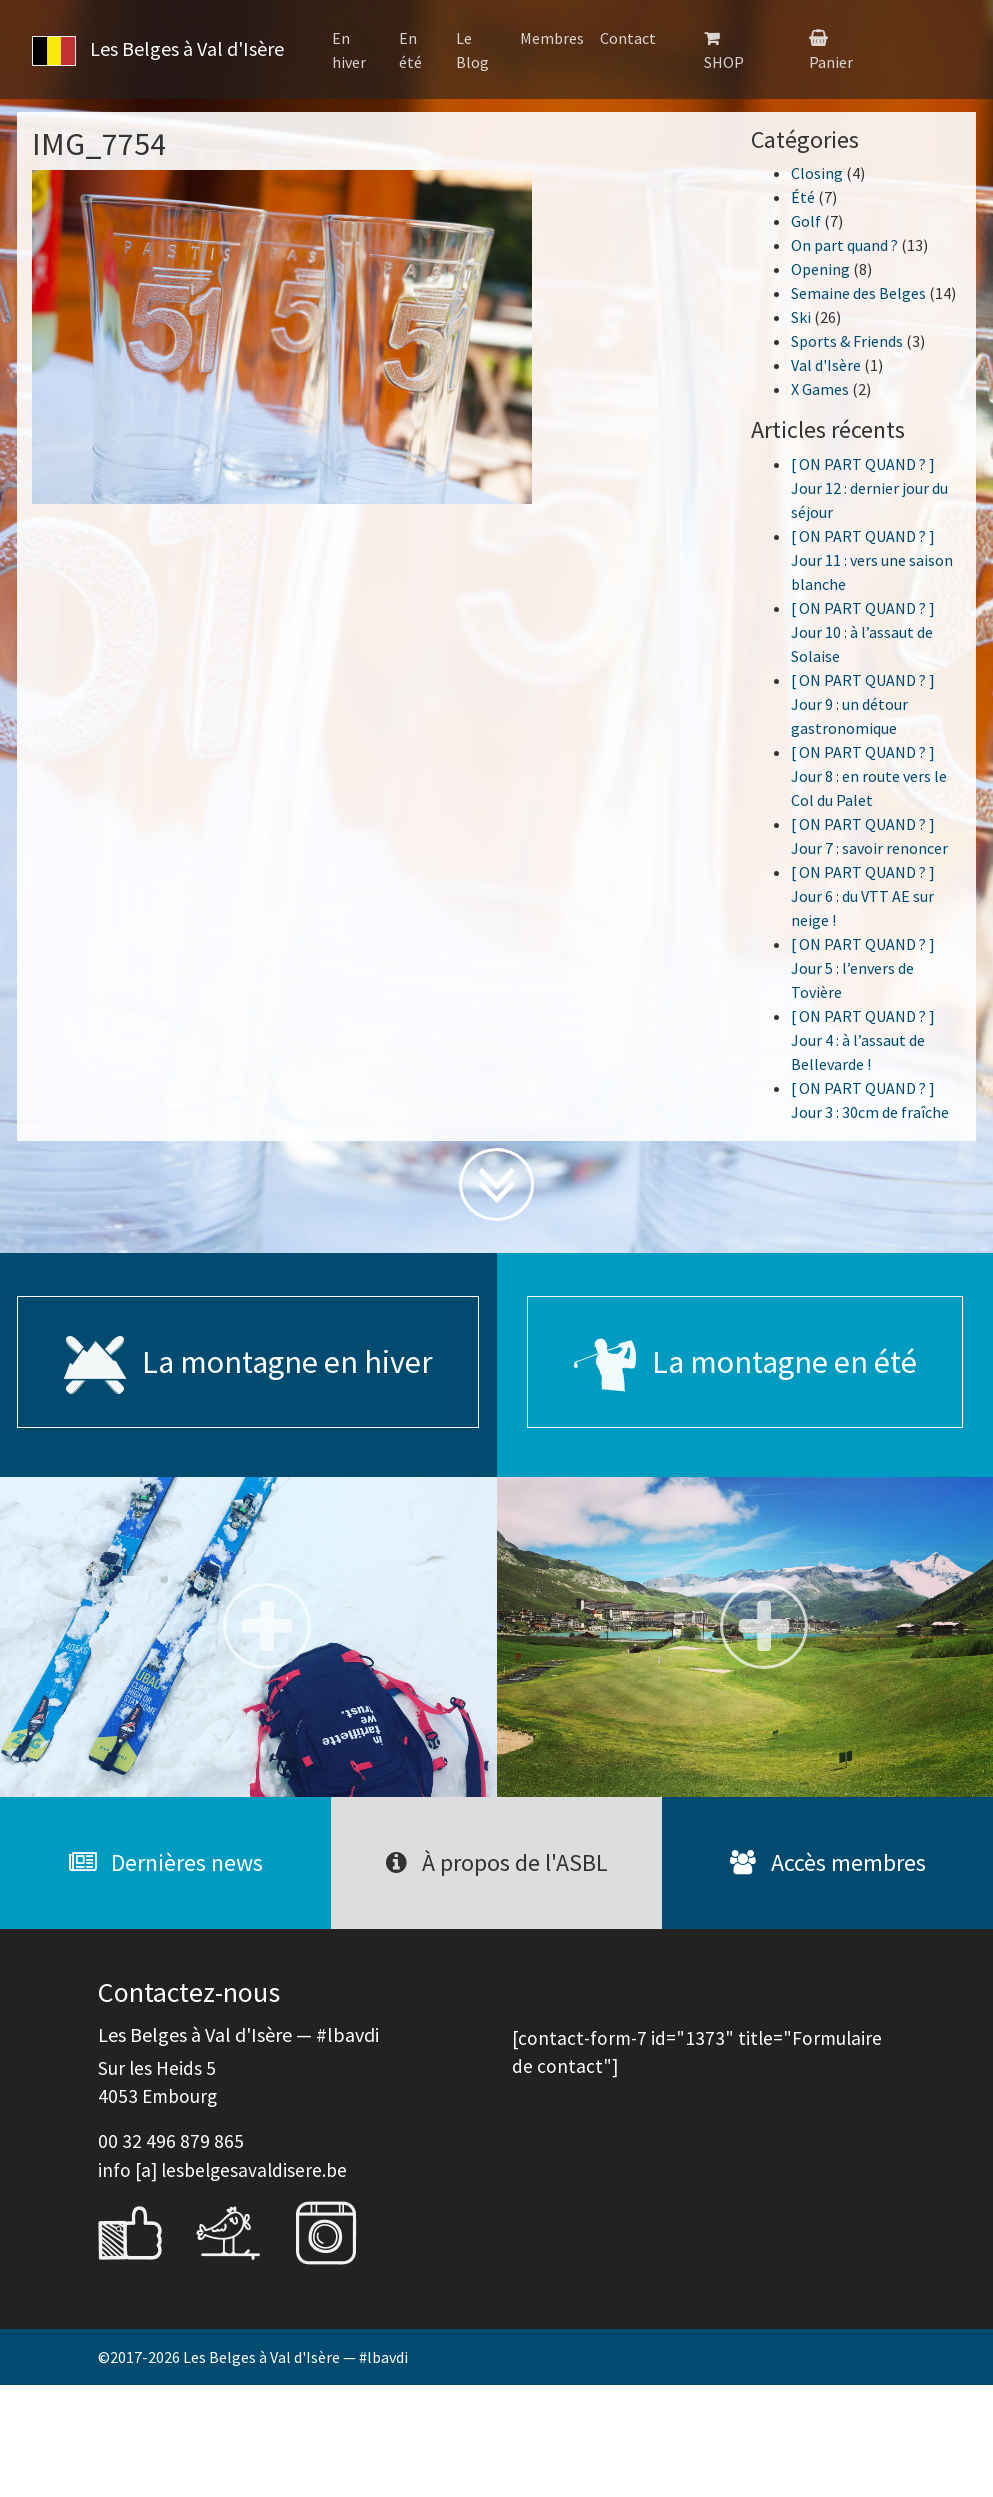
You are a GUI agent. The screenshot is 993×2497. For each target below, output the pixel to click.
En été (410, 50)
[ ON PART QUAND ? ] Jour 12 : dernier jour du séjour (869, 488)
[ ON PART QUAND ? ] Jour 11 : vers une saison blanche (872, 560)
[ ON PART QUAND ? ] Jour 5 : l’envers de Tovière (863, 968)
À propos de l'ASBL (497, 1862)
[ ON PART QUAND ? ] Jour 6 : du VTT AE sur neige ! (863, 896)
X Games (820, 389)
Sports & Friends (847, 341)
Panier (831, 62)
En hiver (349, 50)
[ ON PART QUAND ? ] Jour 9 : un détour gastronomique (863, 704)
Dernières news (166, 1862)
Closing (817, 173)
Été (803, 197)
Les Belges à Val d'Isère (154, 51)
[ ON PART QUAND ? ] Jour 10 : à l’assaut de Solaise (863, 632)
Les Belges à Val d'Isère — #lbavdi (295, 2357)
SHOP (724, 62)
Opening (820, 269)
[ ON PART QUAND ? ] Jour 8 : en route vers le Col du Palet (869, 776)
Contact (628, 38)
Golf (806, 221)
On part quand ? (844, 245)
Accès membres (828, 1862)
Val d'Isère (826, 365)
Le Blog (472, 50)
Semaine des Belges (858, 293)
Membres (552, 38)
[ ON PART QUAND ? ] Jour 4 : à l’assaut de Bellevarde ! (863, 1040)
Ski (801, 317)
